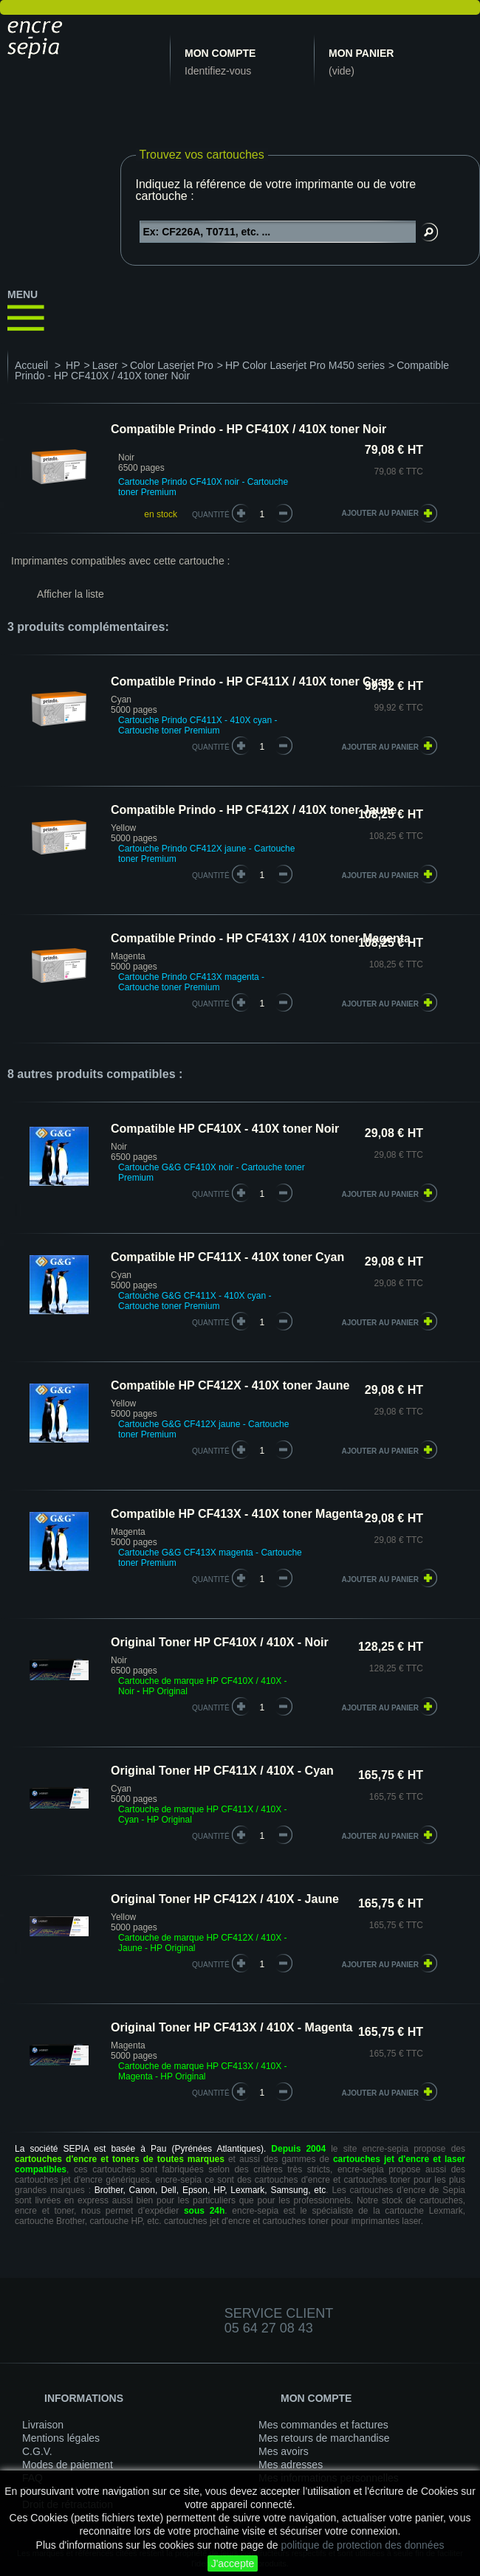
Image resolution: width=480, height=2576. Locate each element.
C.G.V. (37, 2451)
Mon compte (220, 53)
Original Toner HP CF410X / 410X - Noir (220, 1642)
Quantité (211, 515)
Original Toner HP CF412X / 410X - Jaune (225, 1899)
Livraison (43, 2425)
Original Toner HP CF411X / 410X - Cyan (222, 1770)
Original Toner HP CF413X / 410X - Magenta (232, 2027)
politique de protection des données (362, 2545)
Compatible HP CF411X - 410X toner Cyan (227, 1257)
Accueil (31, 365)
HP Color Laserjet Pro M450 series (305, 365)
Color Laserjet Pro (171, 365)
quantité (211, 747)
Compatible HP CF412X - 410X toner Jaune (230, 1385)
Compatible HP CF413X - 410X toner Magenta (237, 1514)
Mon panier (361, 53)
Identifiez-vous (218, 71)
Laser (105, 365)
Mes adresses (290, 2464)
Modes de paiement (67, 2464)
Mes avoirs (283, 2451)
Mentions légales (61, 2438)
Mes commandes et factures (323, 2425)
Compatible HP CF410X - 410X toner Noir (225, 1128)
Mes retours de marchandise (323, 2438)
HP (73, 365)
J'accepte (233, 2563)
